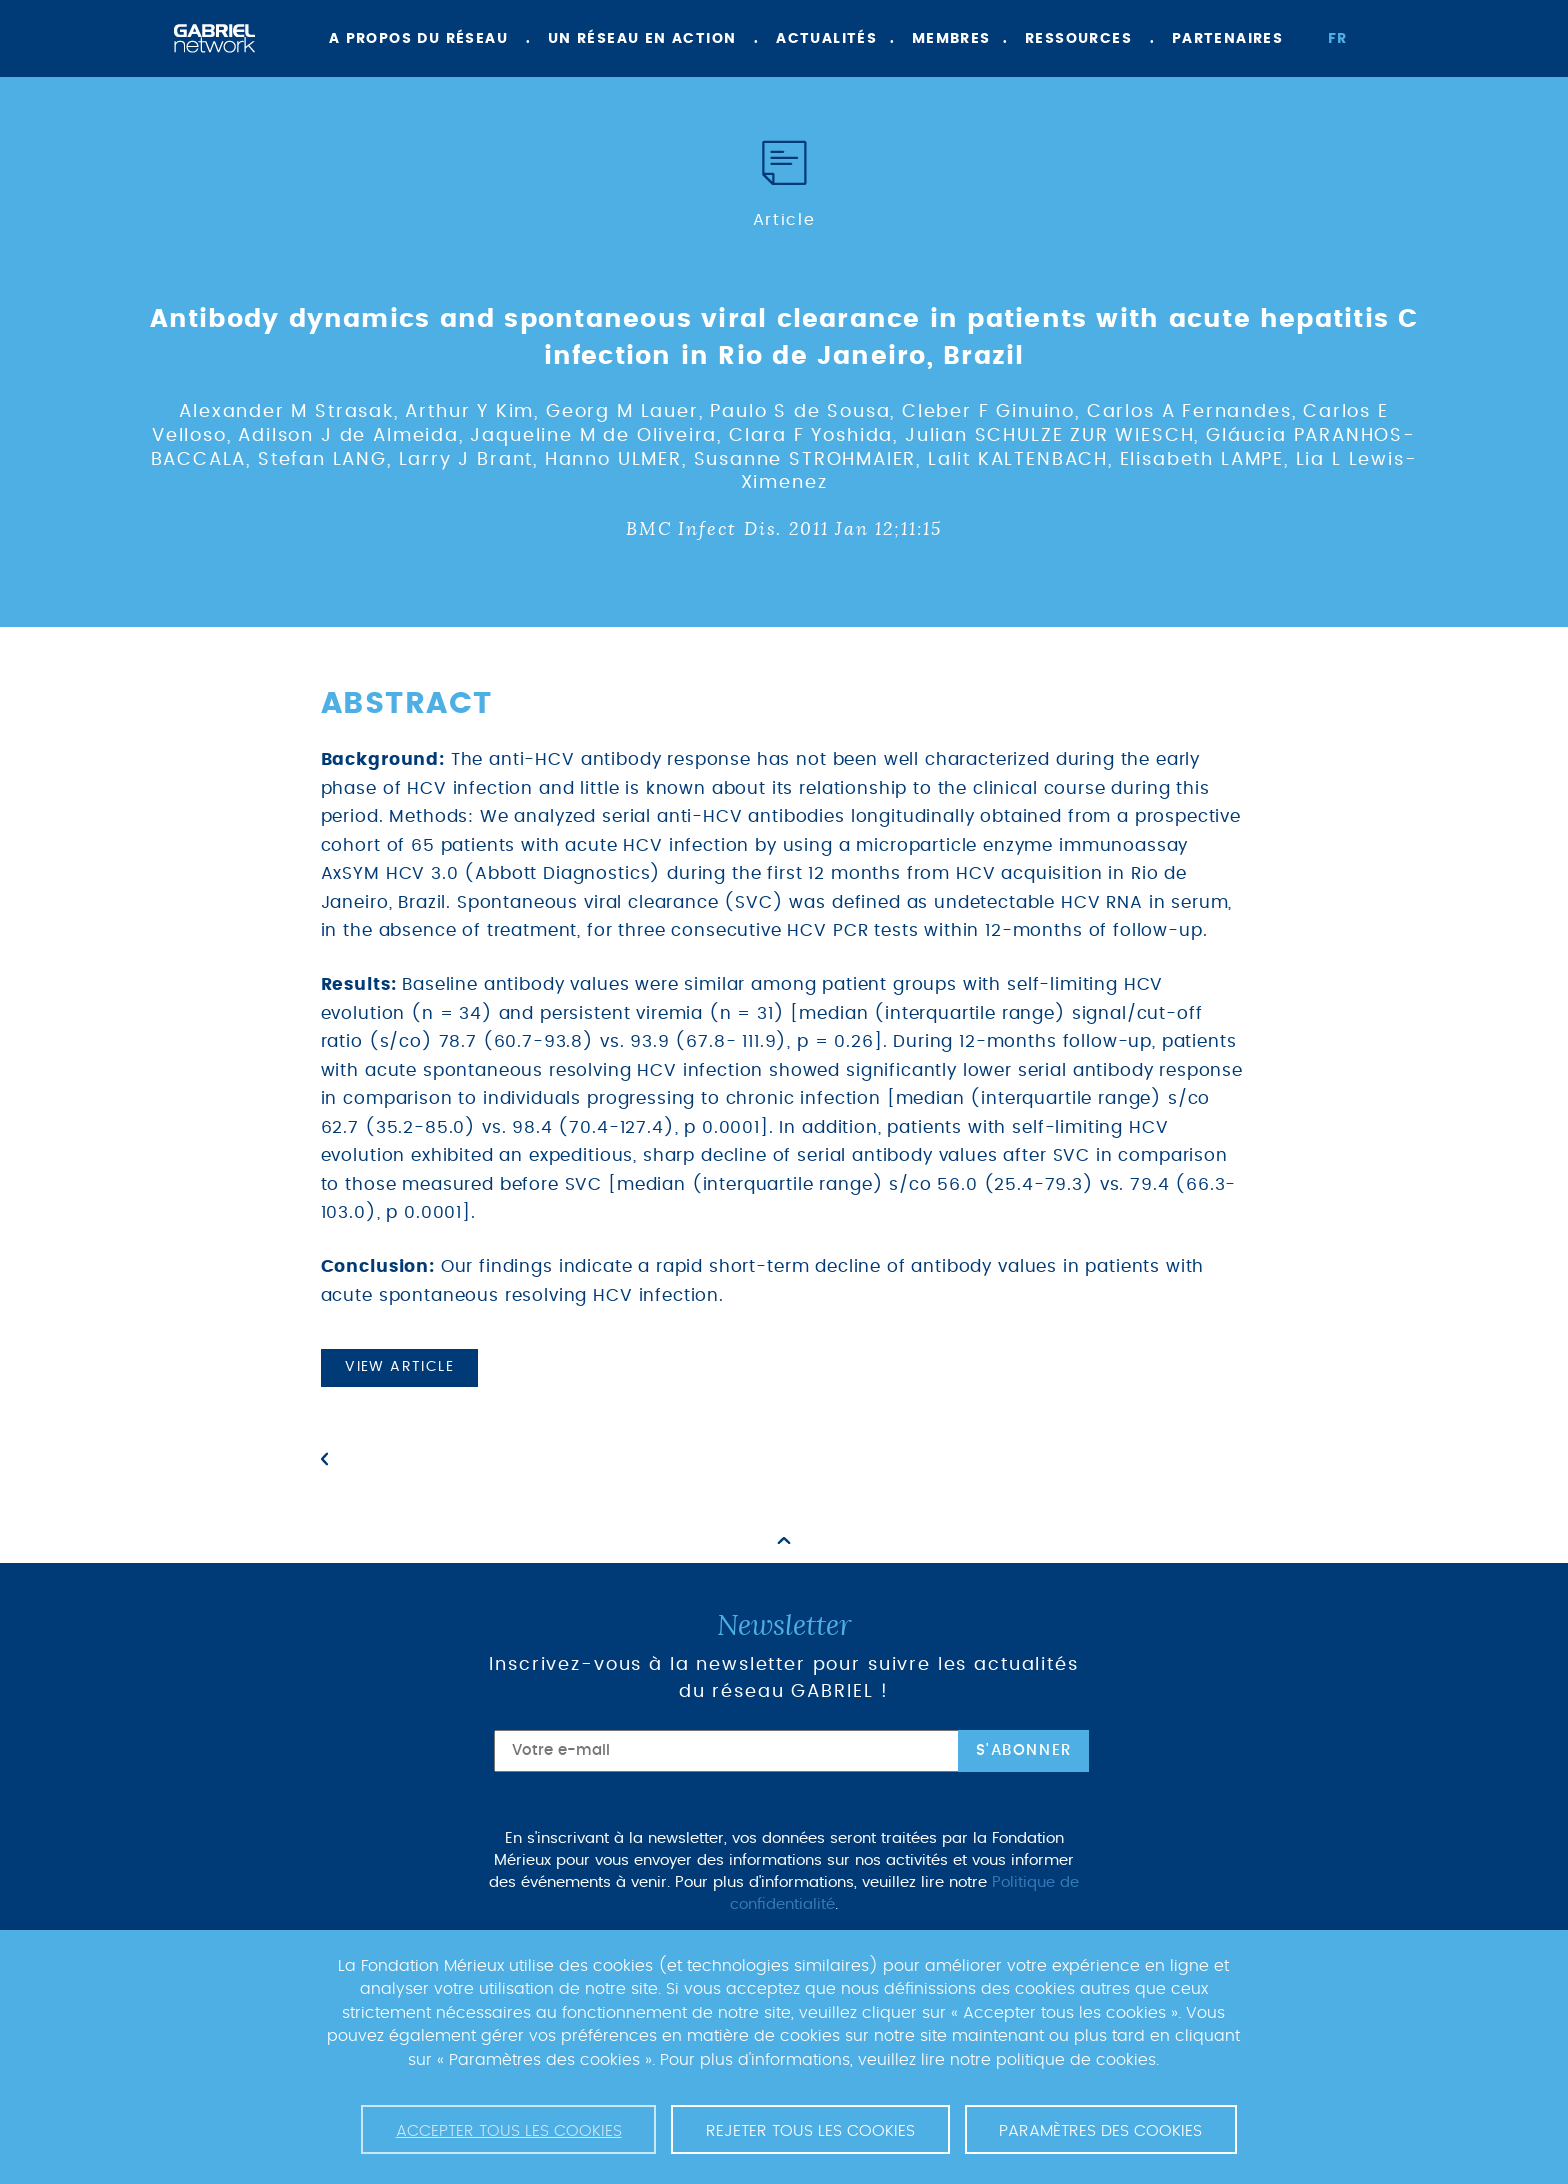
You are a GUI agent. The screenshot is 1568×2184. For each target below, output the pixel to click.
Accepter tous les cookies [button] (509, 2131)
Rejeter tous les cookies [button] (810, 2131)
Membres (951, 39)
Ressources (1078, 39)
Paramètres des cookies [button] (1100, 2131)
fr (1338, 39)
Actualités (826, 39)
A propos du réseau (418, 39)
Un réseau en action (642, 39)
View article (399, 1367)
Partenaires (1227, 39)
